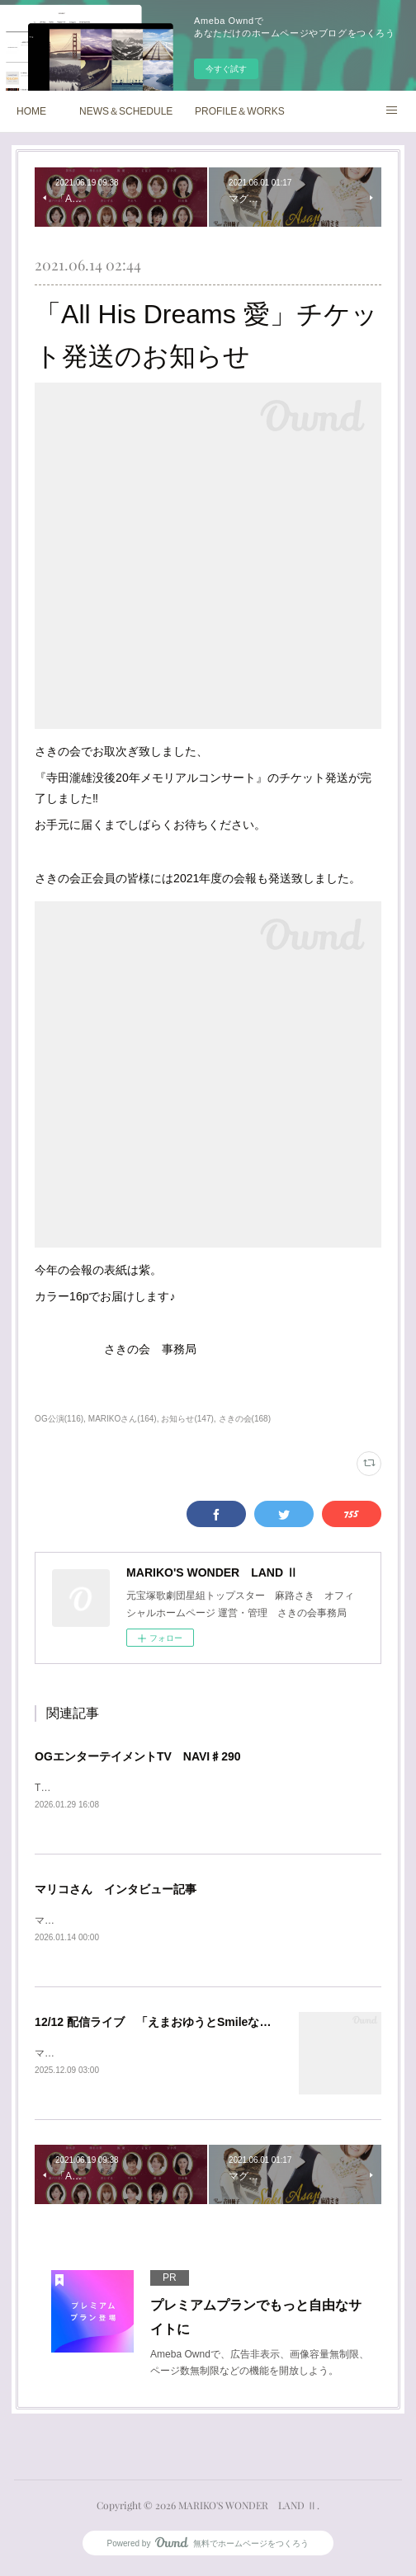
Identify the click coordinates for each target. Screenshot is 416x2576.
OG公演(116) (59, 1418)
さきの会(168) (245, 1418)
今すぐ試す (226, 68)
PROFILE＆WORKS (240, 111)
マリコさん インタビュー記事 (115, 1890)
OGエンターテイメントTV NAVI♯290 (137, 1756)
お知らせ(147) (187, 1418)
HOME (31, 111)
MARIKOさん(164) (122, 1418)
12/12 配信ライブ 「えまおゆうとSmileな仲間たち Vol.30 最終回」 (213, 2024)
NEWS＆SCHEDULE (126, 111)
